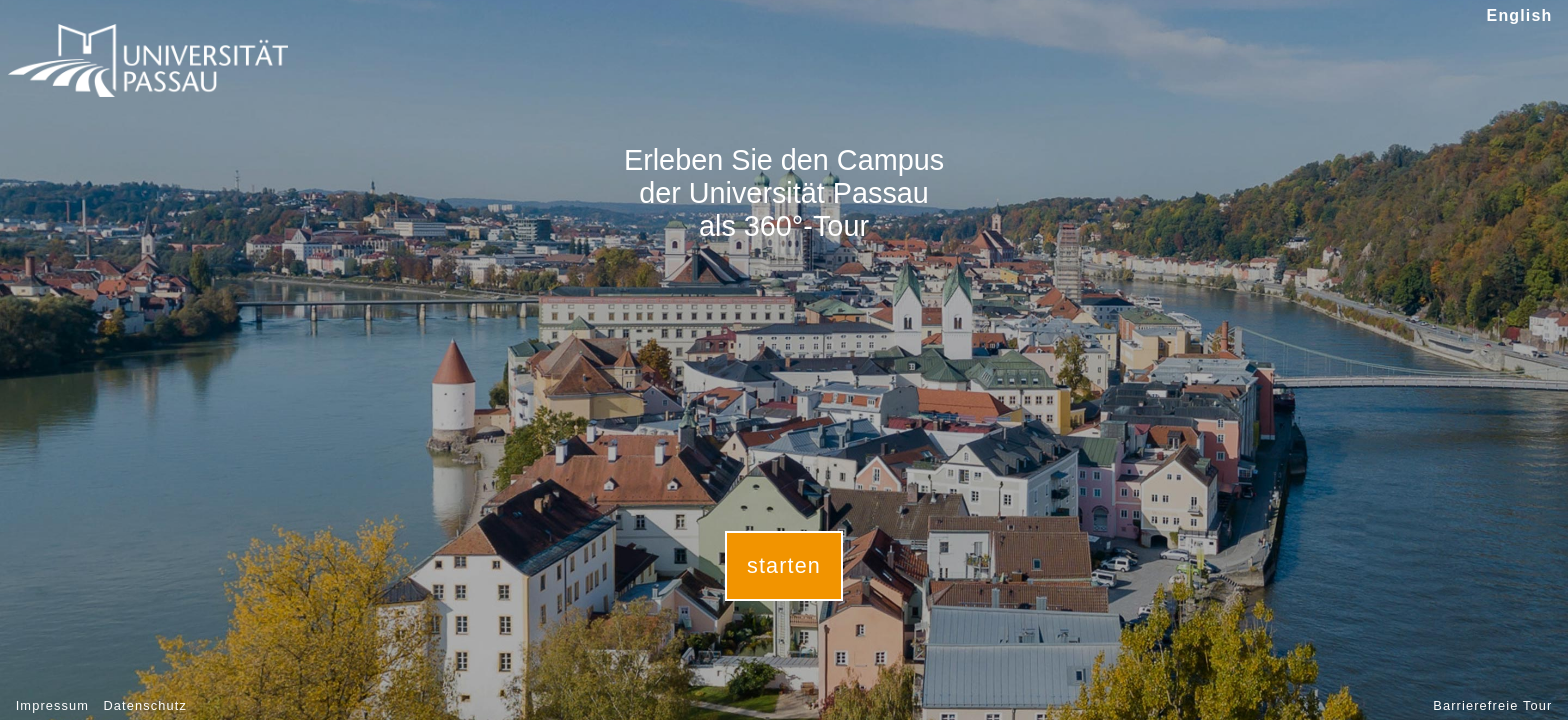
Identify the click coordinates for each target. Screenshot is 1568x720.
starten (784, 565)
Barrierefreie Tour (1492, 705)
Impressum (53, 705)
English (1520, 15)
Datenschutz (145, 705)
